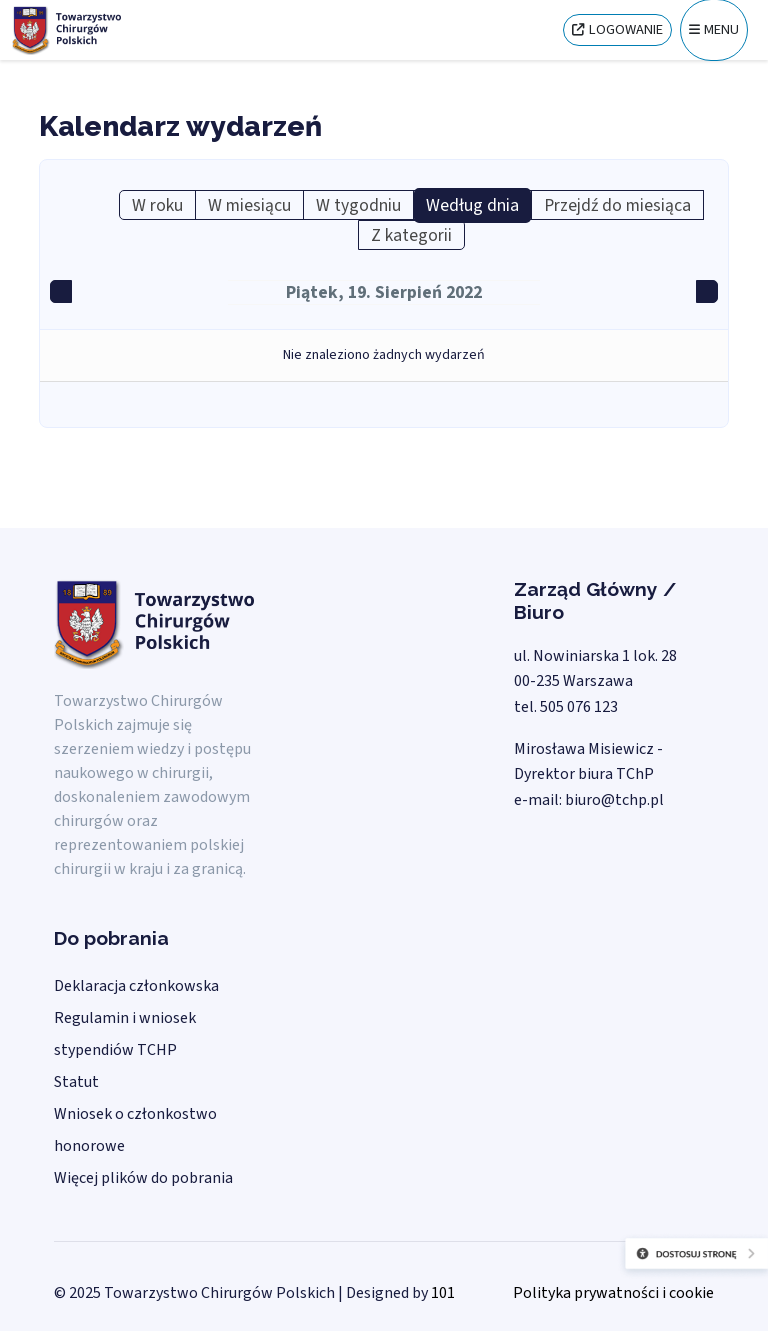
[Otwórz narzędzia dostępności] (646, 1271)
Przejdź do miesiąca (617, 205)
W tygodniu (358, 205)
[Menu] (714, 30)
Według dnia (472, 205)
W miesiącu (249, 205)
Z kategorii (411, 235)
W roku (157, 205)
